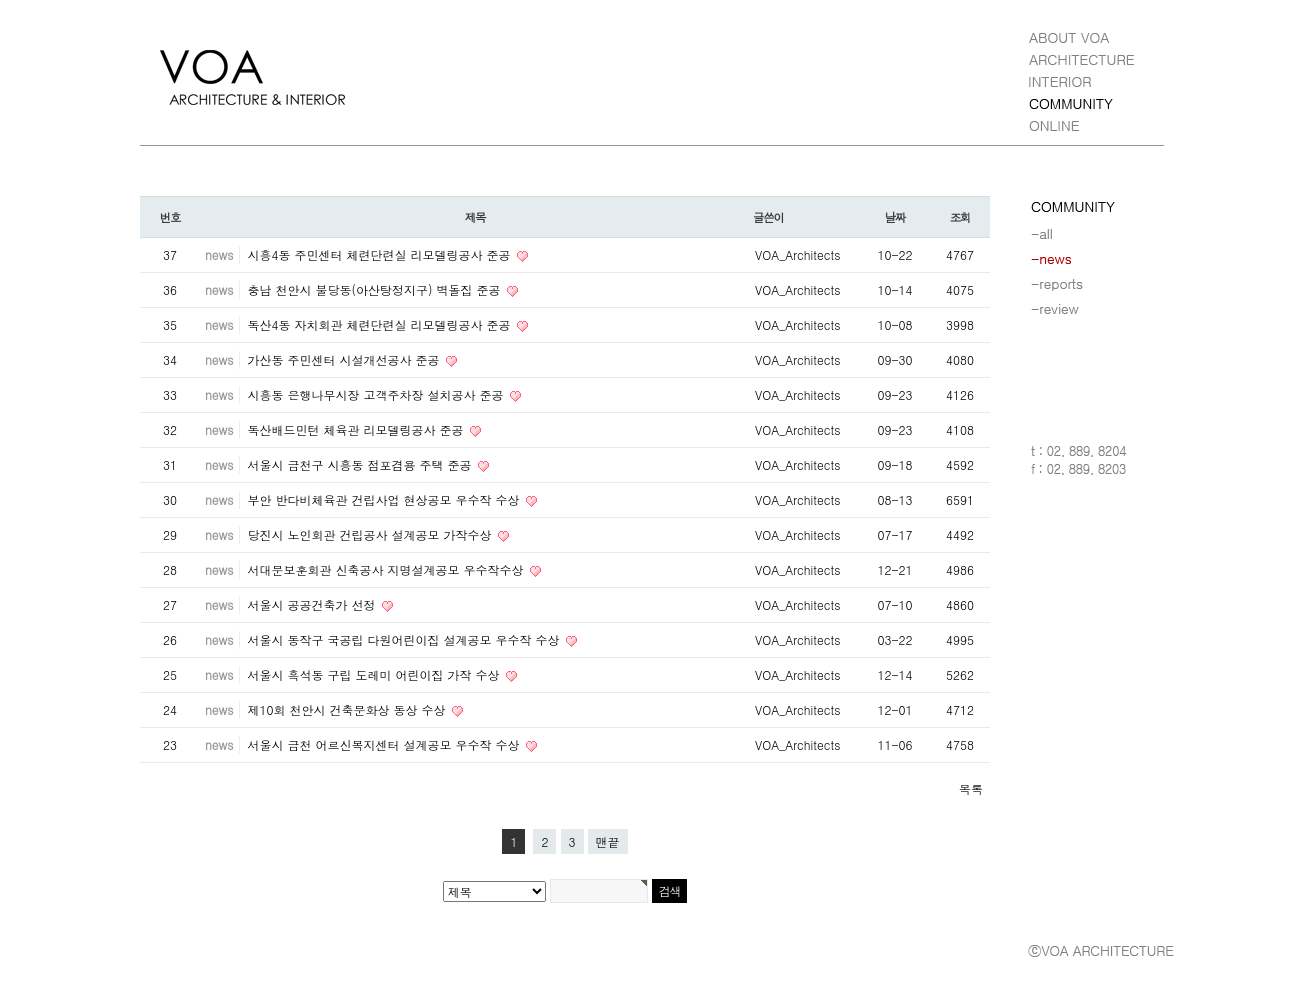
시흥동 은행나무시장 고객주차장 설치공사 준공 (377, 394)
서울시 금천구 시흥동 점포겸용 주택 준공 (361, 464)
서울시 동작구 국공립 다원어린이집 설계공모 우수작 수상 (405, 639)
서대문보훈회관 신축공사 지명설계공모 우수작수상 (387, 569)
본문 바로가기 (0, 0)
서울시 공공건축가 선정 (313, 604)
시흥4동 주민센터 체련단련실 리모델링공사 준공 (380, 254)
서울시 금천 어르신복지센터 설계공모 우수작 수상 (385, 744)
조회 (960, 217)
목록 (971, 788)
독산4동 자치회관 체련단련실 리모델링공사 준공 (380, 324)
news (219, 254)
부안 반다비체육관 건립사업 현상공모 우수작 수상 (385, 499)
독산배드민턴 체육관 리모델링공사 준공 (357, 429)
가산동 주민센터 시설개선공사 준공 (345, 359)
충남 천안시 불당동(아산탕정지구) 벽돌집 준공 (375, 289)
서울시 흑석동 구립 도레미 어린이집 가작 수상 (375, 674)
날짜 (895, 217)
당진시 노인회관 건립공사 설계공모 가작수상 (371, 534)
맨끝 (608, 841)
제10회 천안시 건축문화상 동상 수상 (348, 709)
